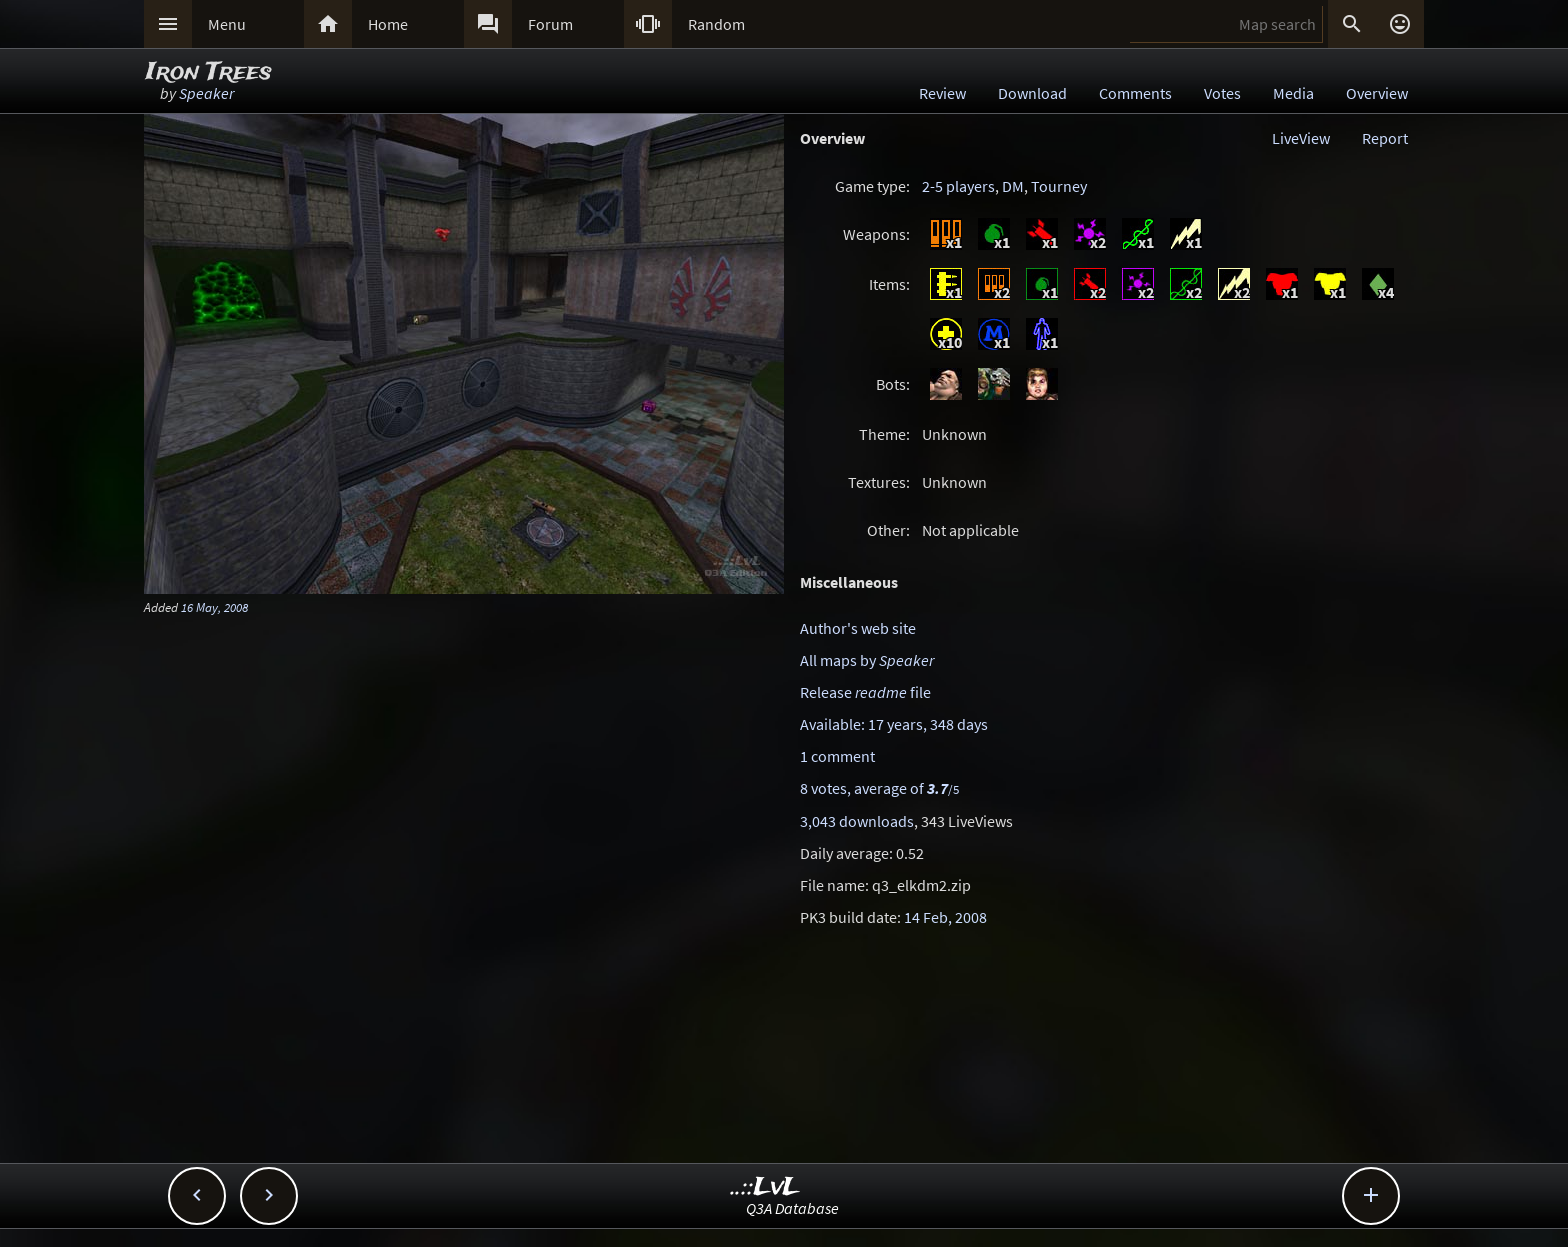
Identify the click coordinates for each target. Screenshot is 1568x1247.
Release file (865, 692)
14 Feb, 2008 (945, 917)
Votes (1222, 93)
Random (716, 24)
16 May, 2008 (214, 607)
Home (388, 24)
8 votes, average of (879, 788)
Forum (550, 24)
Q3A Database (792, 1208)
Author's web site (858, 628)
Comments (1135, 93)
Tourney (1059, 186)
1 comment (837, 756)
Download (1032, 93)
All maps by (867, 660)
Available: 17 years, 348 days (894, 724)
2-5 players (958, 186)
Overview (1377, 93)
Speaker (206, 93)
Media (1293, 93)
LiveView (1301, 138)
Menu (227, 24)
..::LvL (765, 1187)
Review (942, 93)
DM (1013, 186)
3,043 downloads (857, 821)
